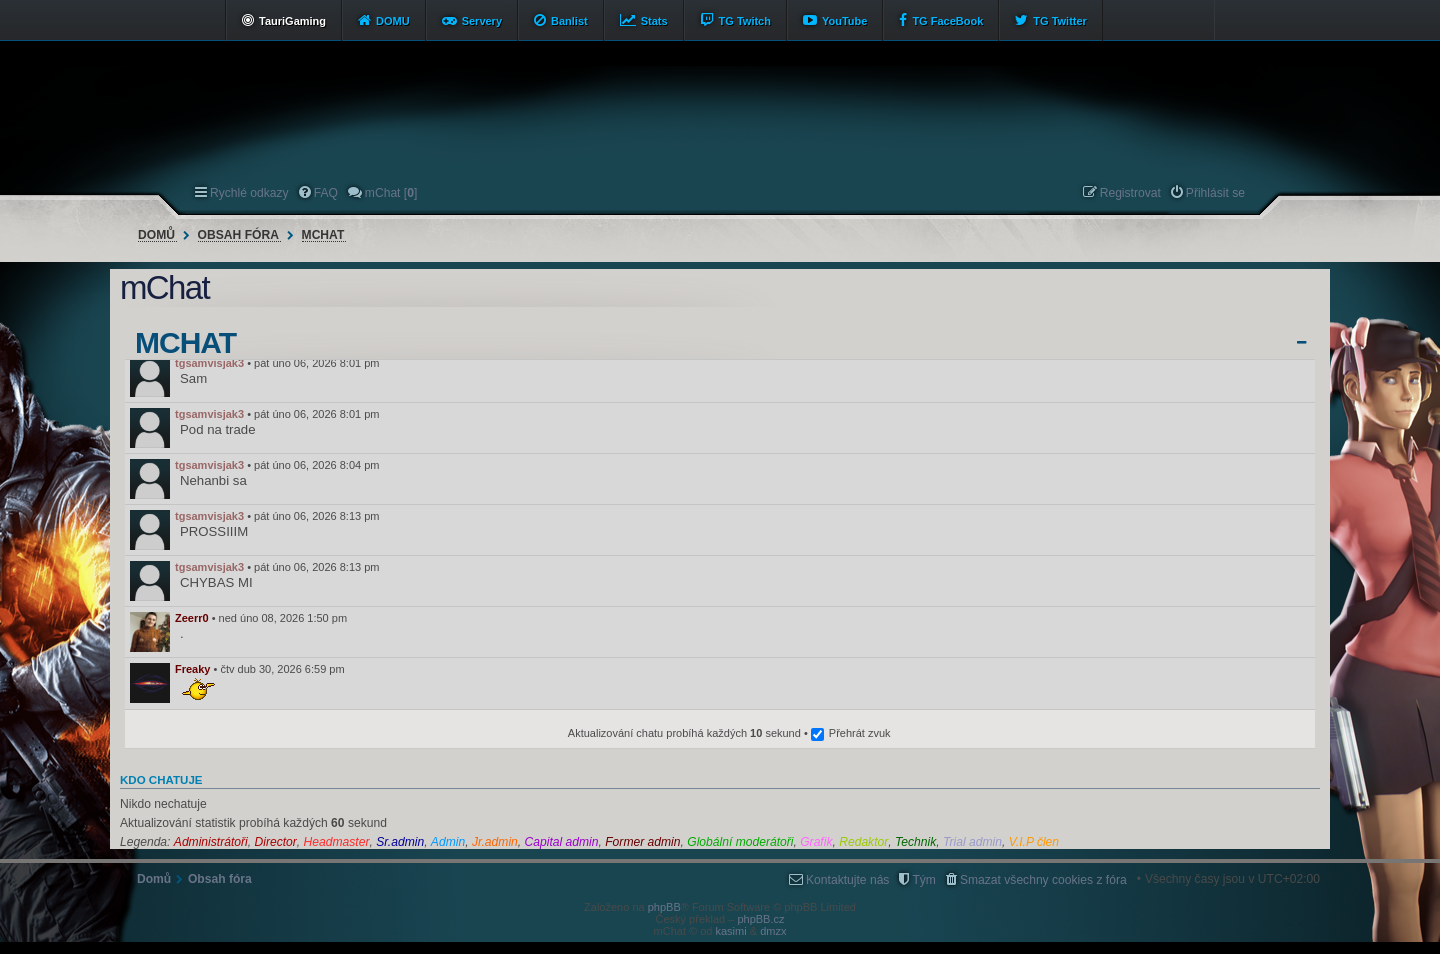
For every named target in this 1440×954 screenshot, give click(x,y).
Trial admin (972, 842)
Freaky (192, 669)
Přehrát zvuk (860, 733)
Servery (482, 21)
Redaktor (863, 842)
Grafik (816, 842)
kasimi (731, 931)
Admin (448, 842)
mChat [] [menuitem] (391, 193)
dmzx (773, 931)
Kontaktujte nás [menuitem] (847, 880)
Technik (915, 842)
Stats (654, 21)
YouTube (844, 21)
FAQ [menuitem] (326, 193)
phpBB (664, 907)
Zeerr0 (192, 618)
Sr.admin (400, 842)
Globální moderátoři (740, 842)
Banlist (569, 21)
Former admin (642, 842)
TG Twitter (1060, 21)
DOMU (393, 21)
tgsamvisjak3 (209, 363)
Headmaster (337, 842)
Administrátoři (211, 842)
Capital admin (562, 842)
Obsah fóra (238, 235)
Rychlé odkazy (249, 193)
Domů (156, 235)
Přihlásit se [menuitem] (1215, 193)
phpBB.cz (760, 919)
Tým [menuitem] (924, 880)
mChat (323, 235)
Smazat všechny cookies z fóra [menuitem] (1043, 880)
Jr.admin (495, 842)
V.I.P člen (1034, 842)
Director (275, 842)
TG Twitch (745, 21)
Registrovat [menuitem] (1130, 193)
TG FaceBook (947, 21)
